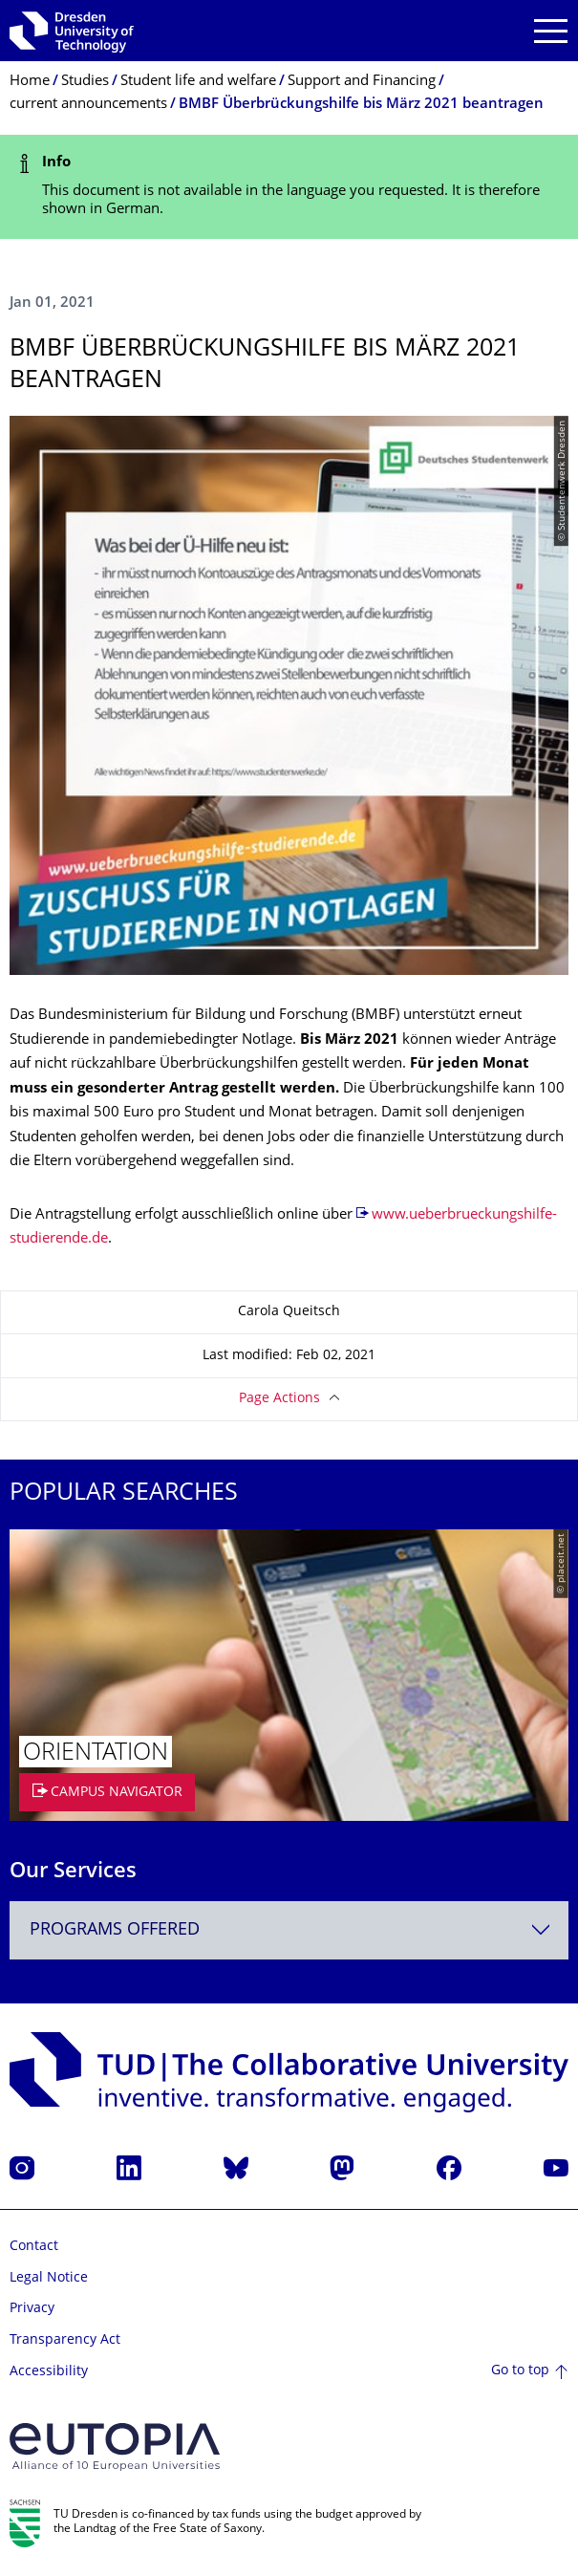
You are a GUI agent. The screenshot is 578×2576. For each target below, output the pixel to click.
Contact (34, 2246)
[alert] (289, 187)
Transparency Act (65, 2340)
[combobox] (289, 1930)
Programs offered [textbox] (115, 1930)
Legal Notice (49, 2278)
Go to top (520, 2371)
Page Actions (279, 1399)
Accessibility (49, 2372)
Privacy (32, 2309)
